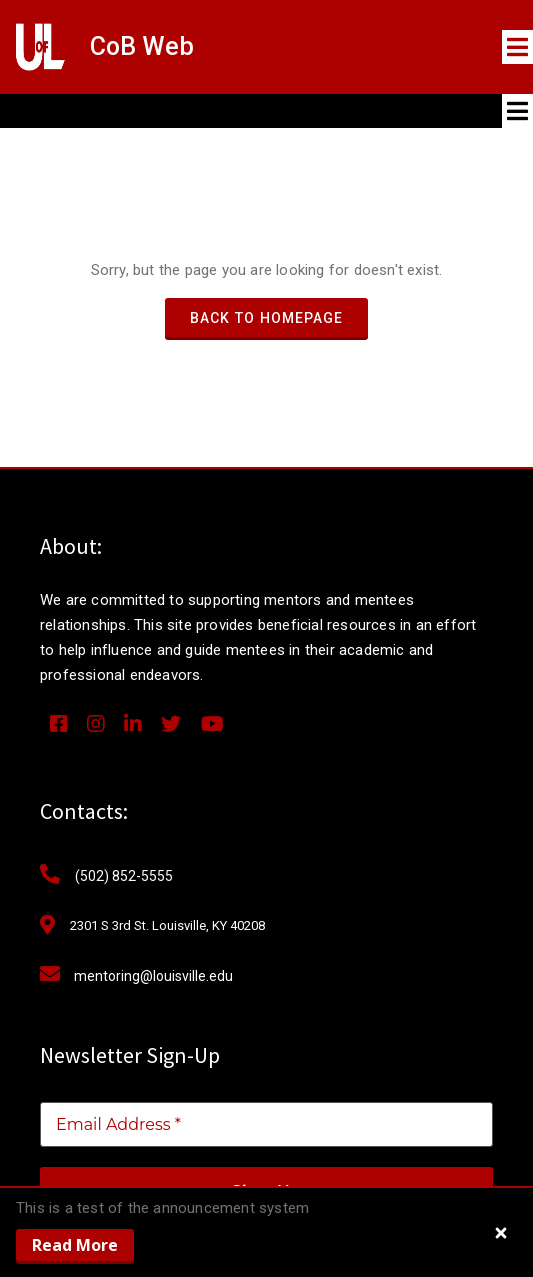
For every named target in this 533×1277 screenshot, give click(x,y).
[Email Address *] (266, 1124)
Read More (75, 1245)
